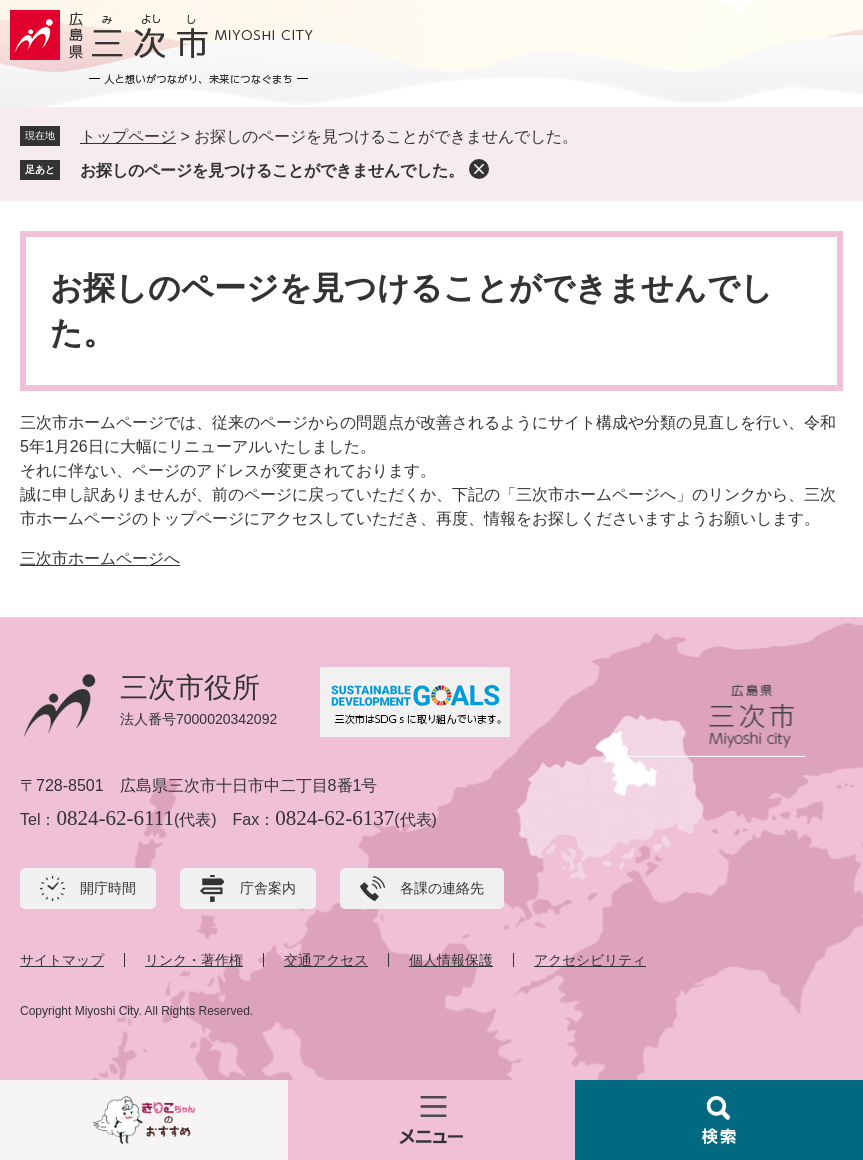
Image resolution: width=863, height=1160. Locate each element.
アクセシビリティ (590, 960)
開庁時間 (108, 888)
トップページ (128, 136)
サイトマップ (62, 960)
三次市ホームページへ (100, 558)
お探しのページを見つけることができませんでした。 (272, 170)
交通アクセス (326, 960)
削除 (479, 169)
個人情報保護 (451, 960)
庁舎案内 (268, 888)
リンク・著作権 (194, 960)
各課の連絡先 (442, 888)
